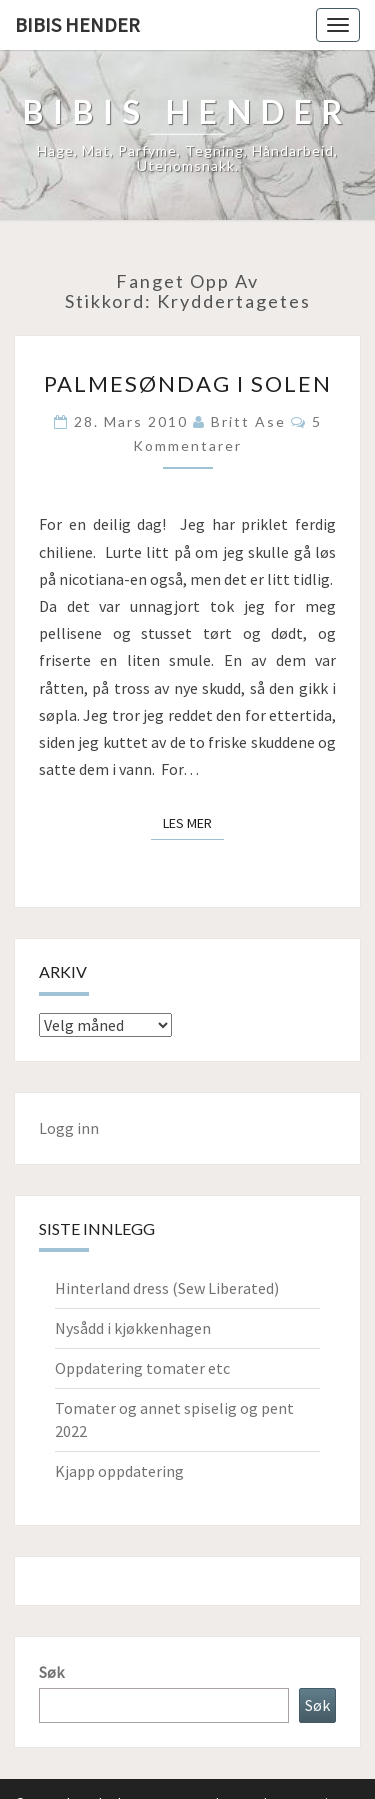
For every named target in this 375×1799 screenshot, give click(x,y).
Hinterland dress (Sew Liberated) (167, 1288)
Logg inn (69, 1128)
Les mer (193, 822)
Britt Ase (248, 421)
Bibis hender (77, 24)
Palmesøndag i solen (188, 383)
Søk (51, 1672)
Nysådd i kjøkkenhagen (133, 1328)
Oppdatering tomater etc (142, 1368)
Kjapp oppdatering (119, 1471)
